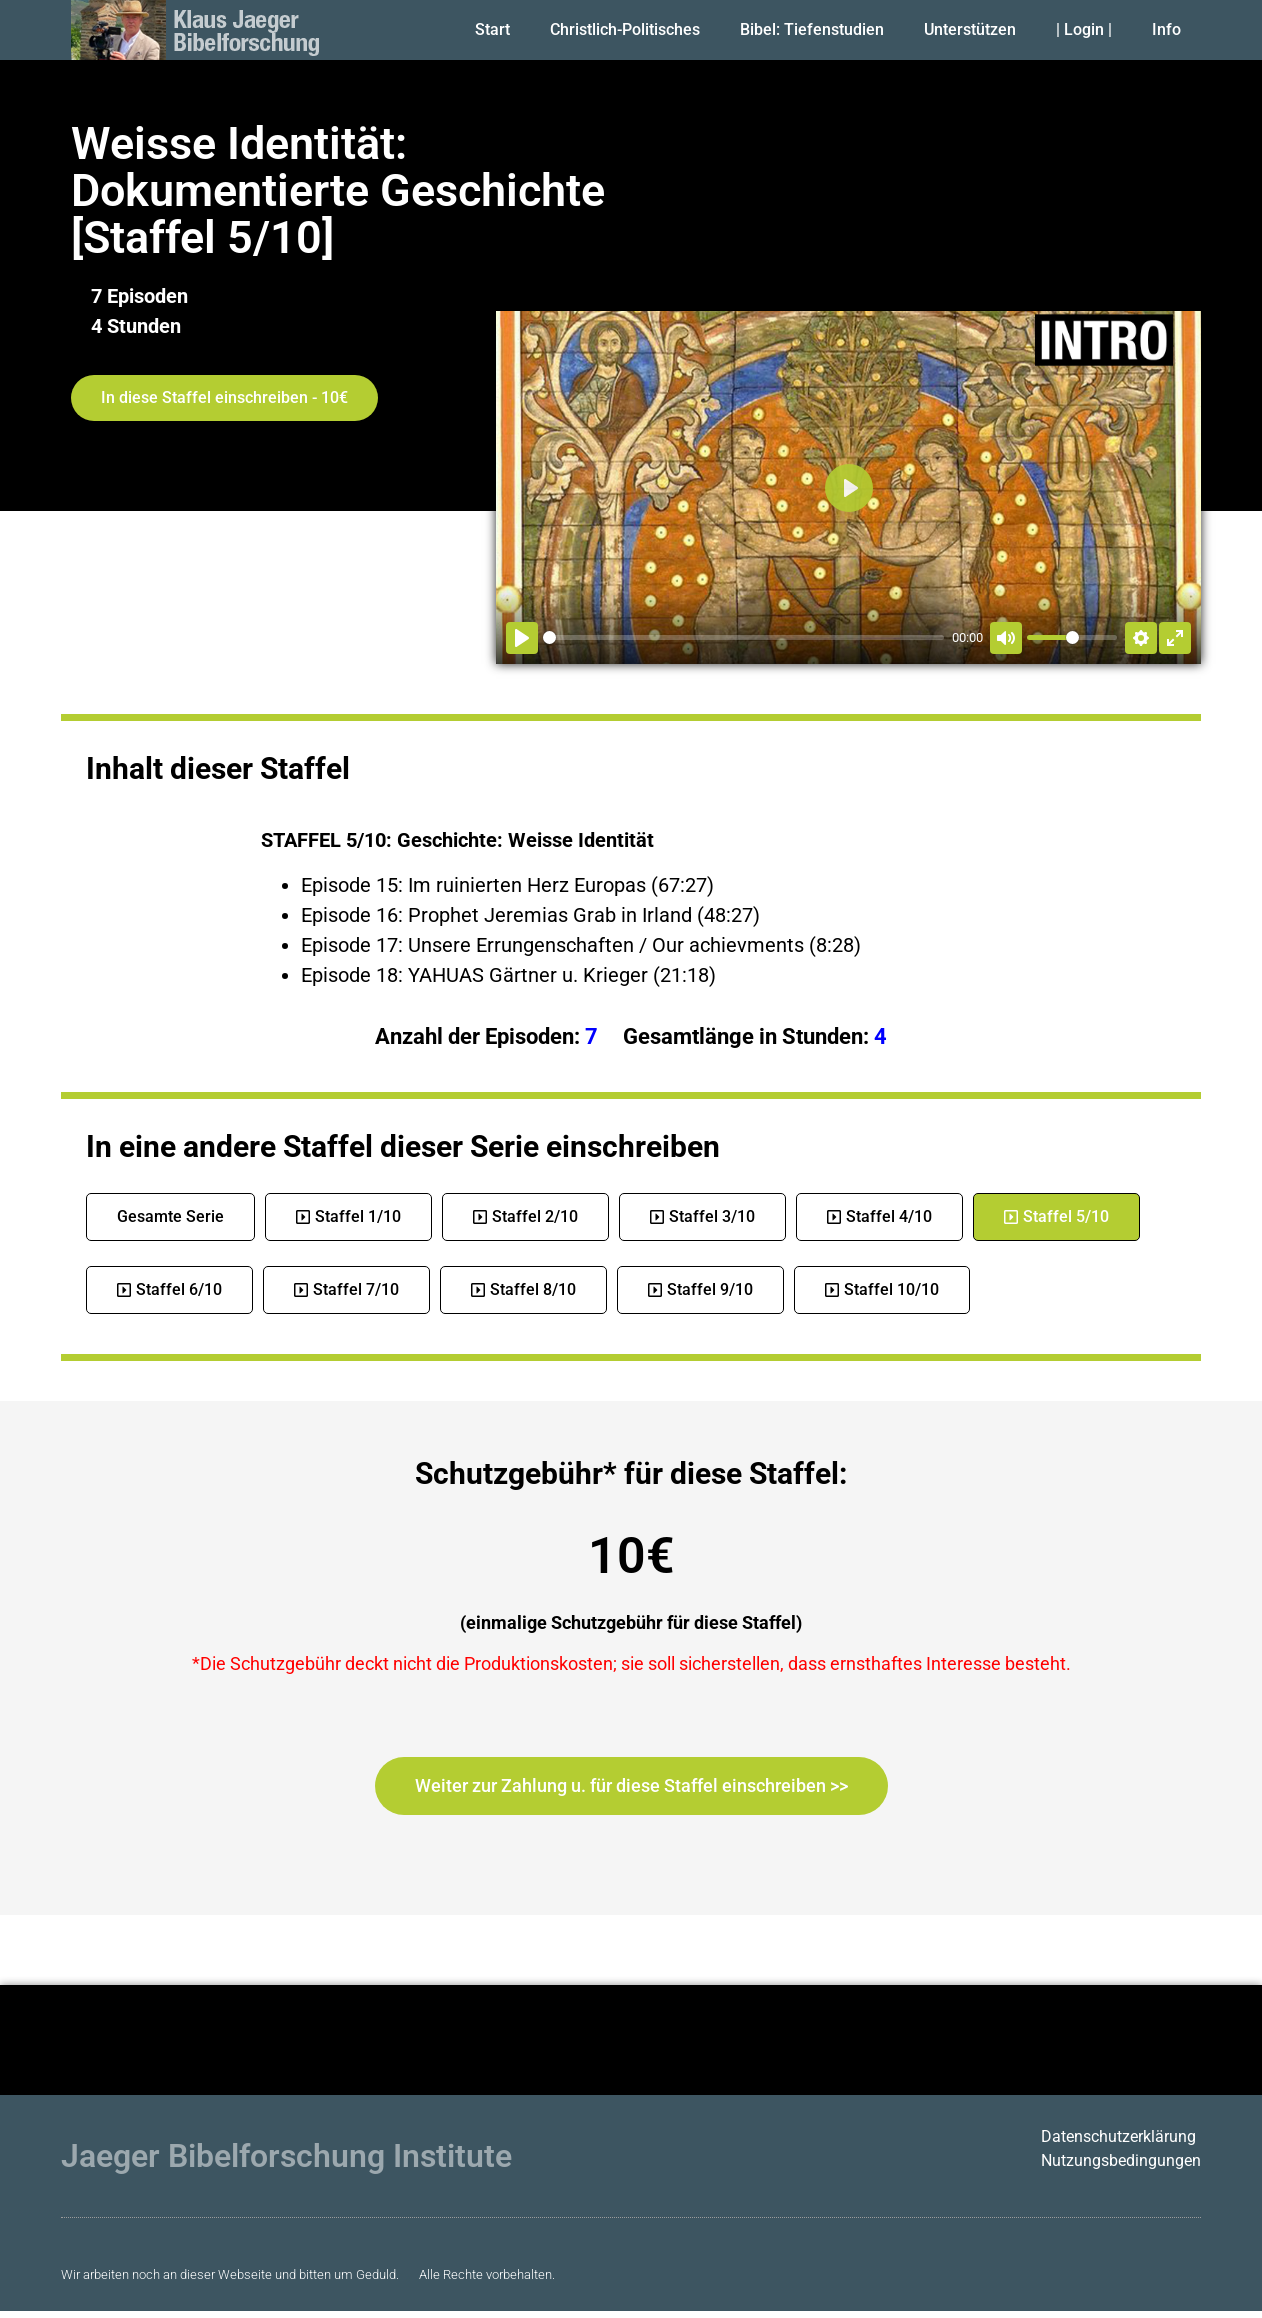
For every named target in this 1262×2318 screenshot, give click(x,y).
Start (492, 29)
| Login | (1084, 29)
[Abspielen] (522, 638)
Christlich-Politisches (625, 29)
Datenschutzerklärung (1118, 2136)
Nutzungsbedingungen (1121, 2160)
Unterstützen (970, 29)
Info (1166, 29)
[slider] (743, 637)
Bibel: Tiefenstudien (812, 29)
